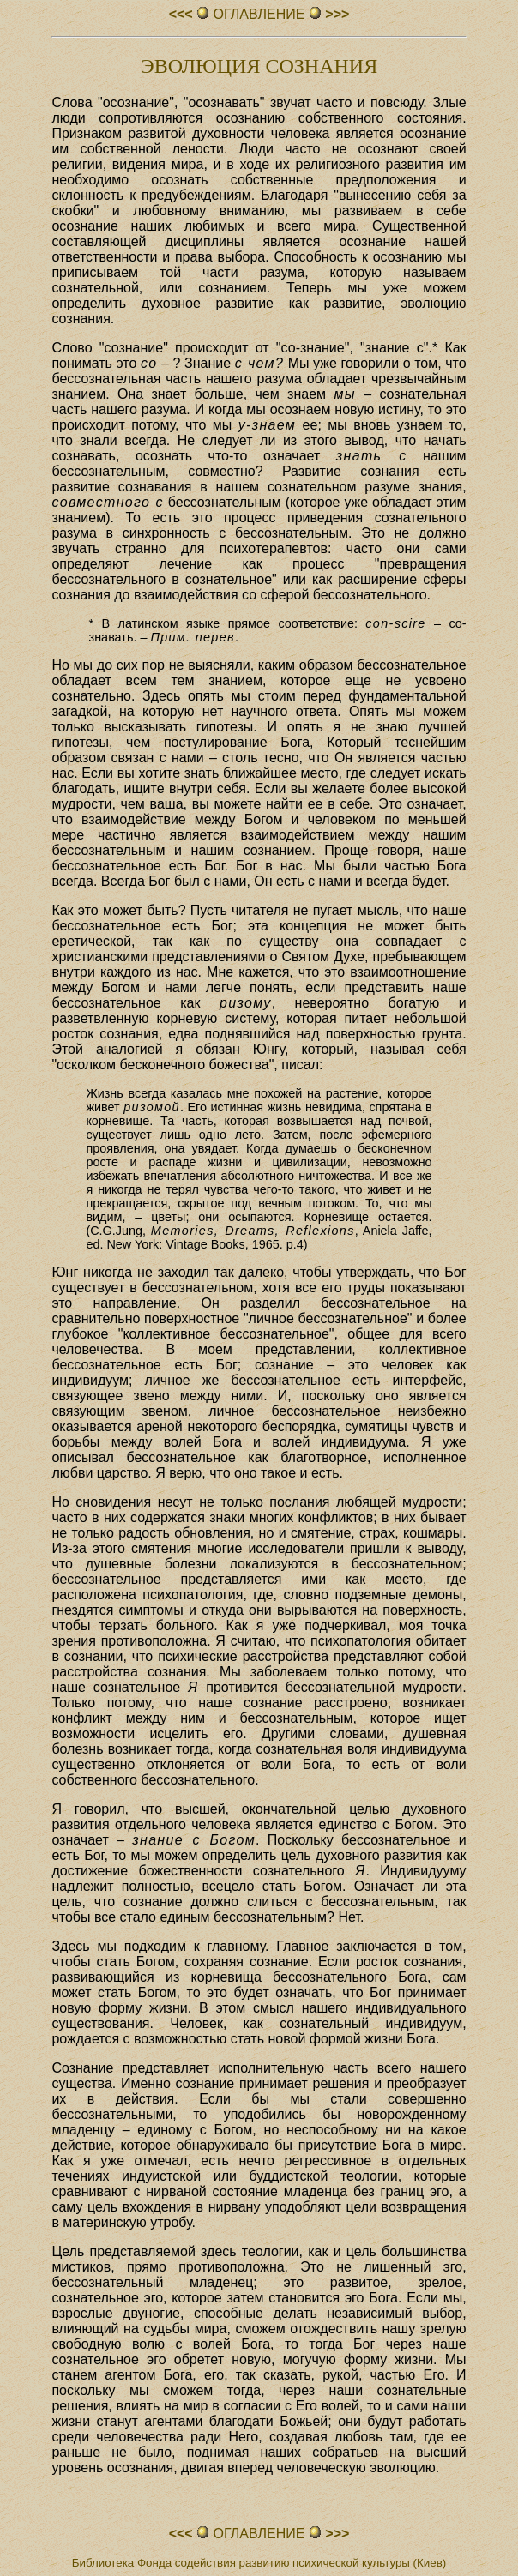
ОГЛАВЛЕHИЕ (259, 14)
